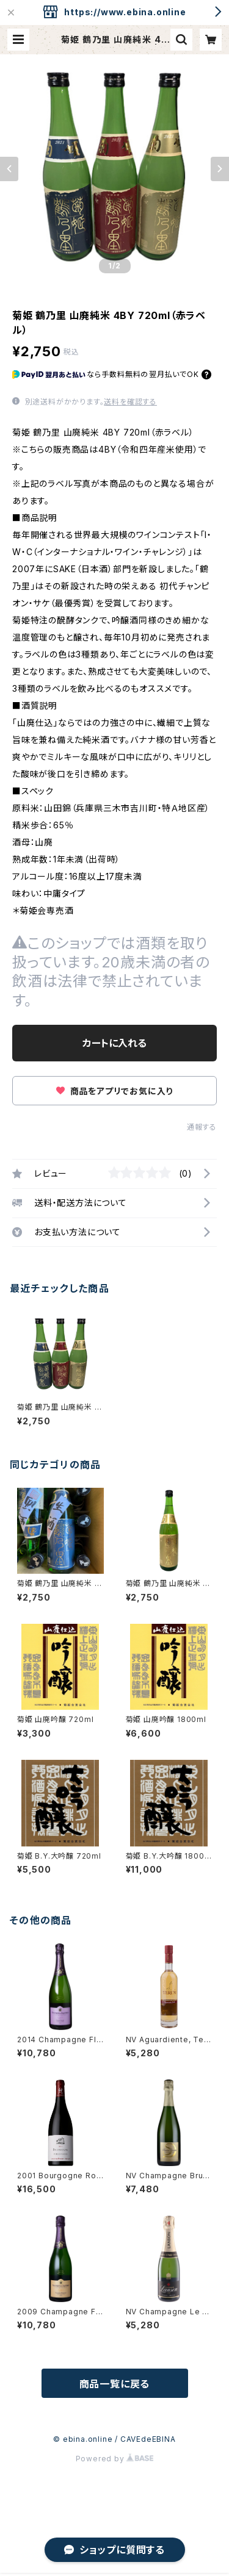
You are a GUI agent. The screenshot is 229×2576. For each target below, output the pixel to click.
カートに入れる (114, 1043)
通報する (202, 1127)
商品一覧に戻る (114, 2384)
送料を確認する (130, 401)
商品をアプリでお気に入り (114, 1091)
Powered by (115, 2458)
